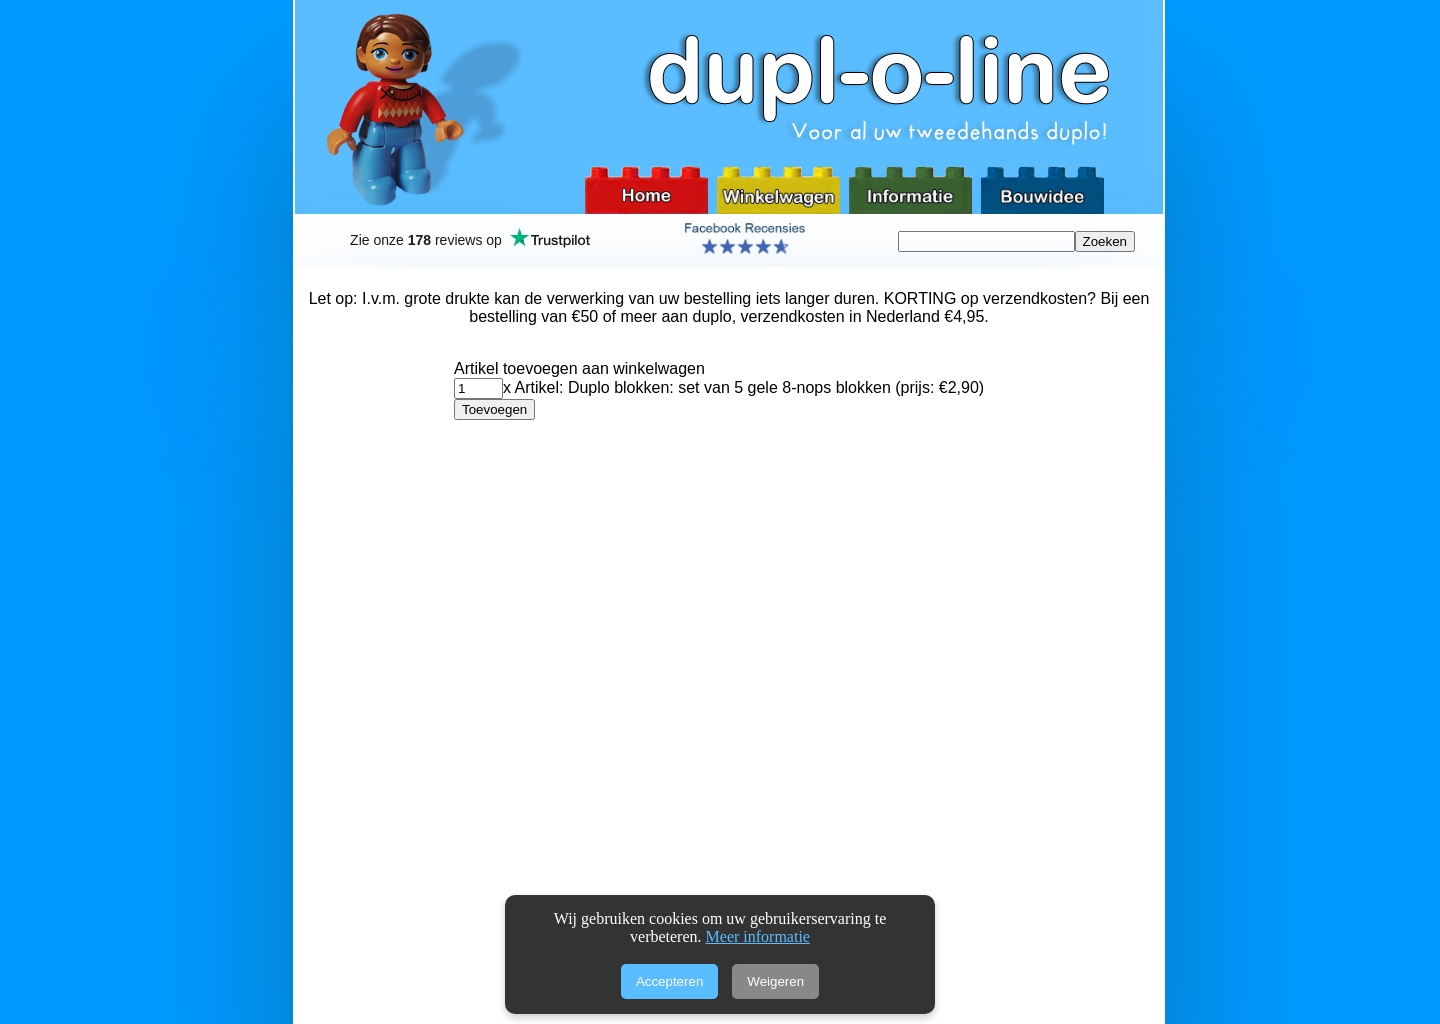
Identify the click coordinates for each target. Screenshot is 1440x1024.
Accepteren (669, 981)
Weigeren (775, 981)
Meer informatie (758, 936)
